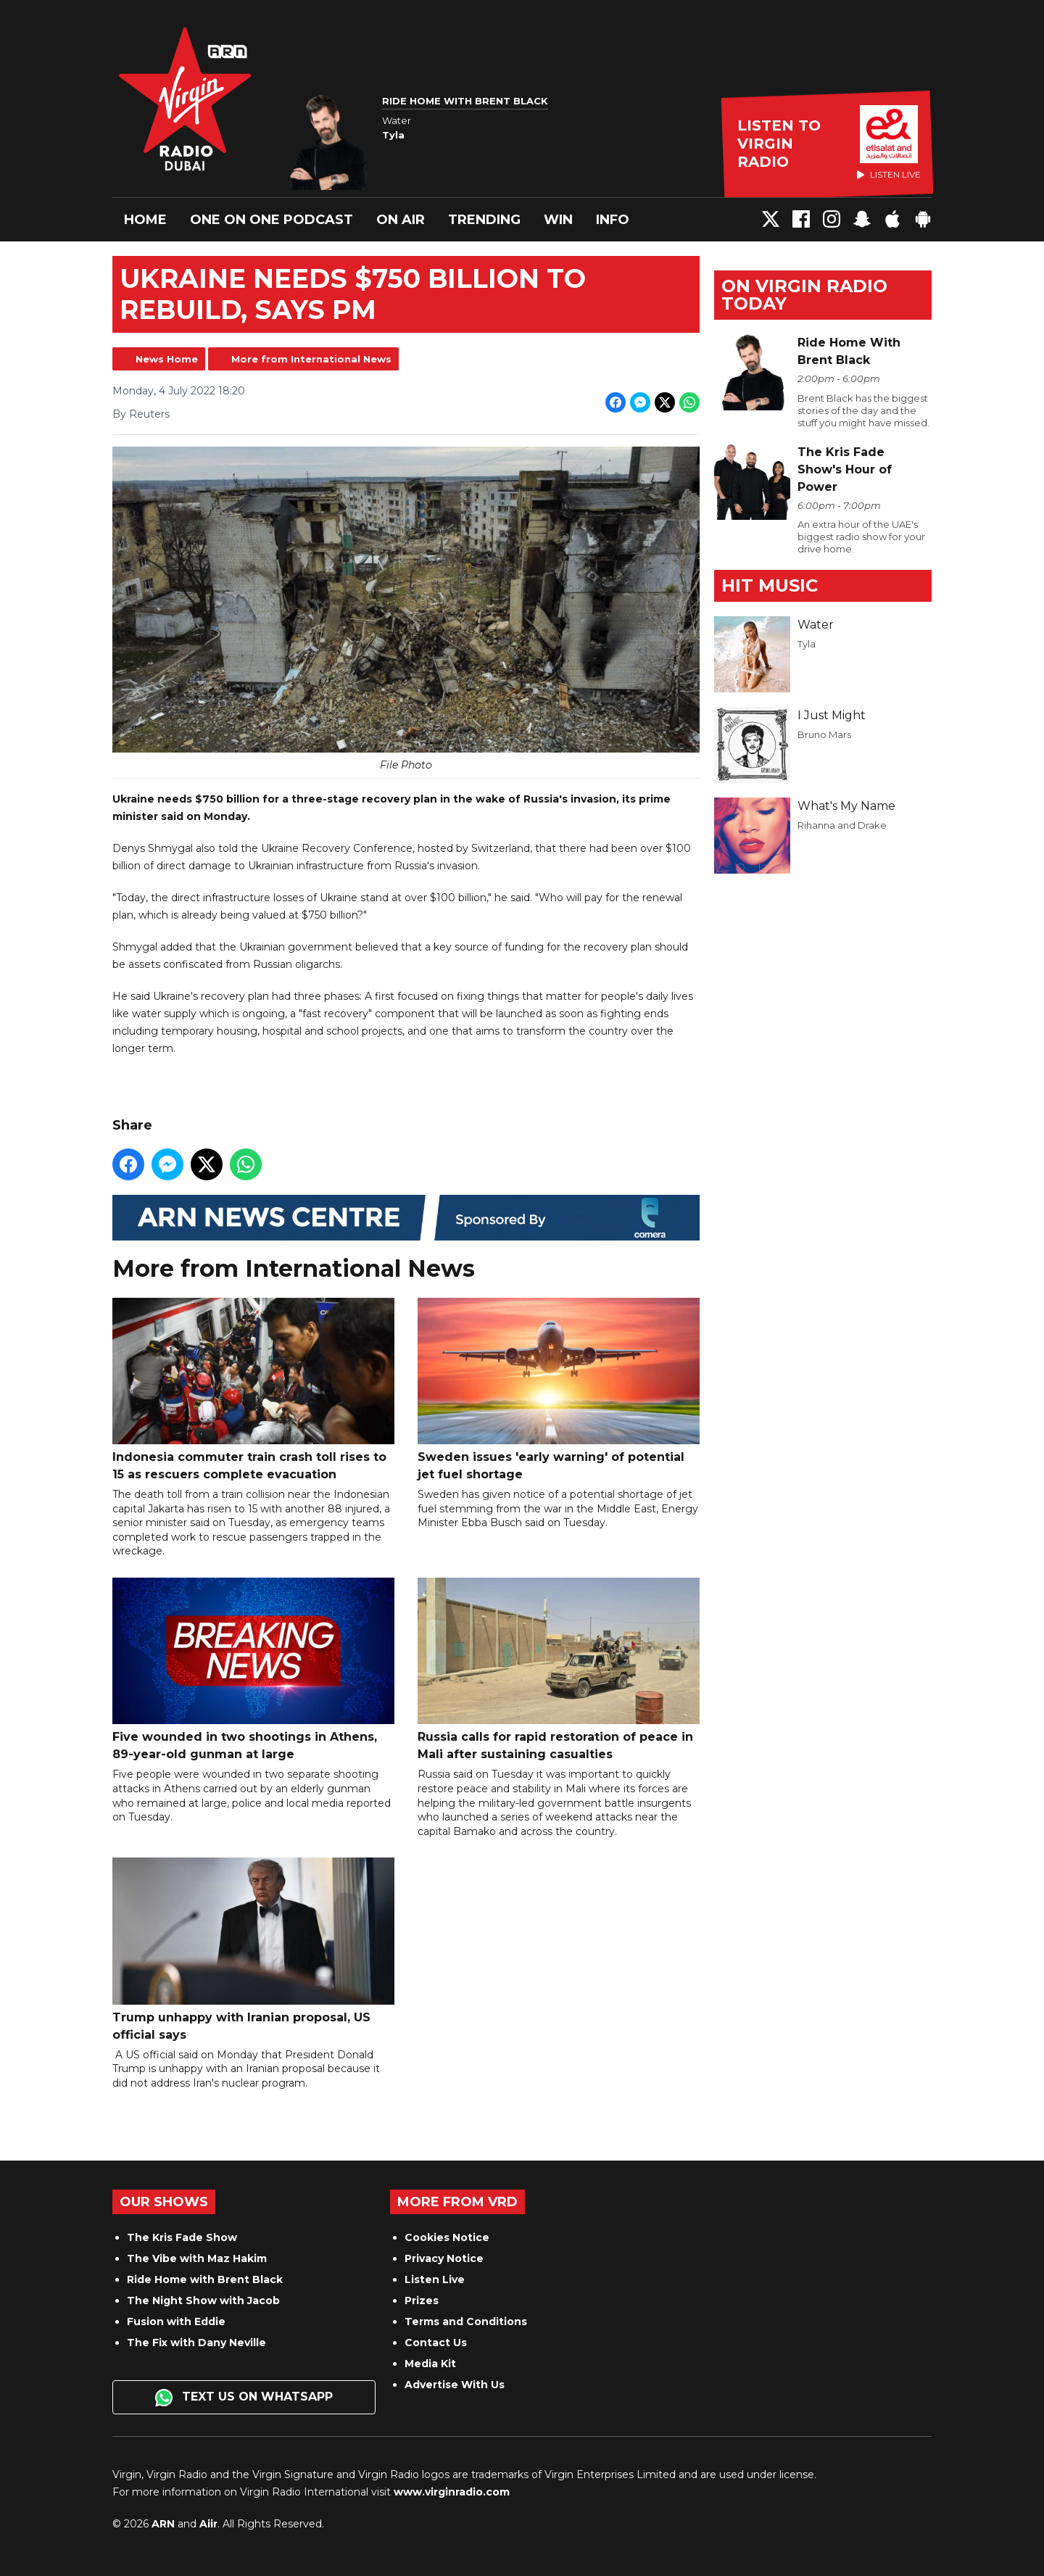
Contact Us (436, 2342)
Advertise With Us (455, 2384)
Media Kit (430, 2363)
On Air (400, 220)
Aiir (208, 2523)
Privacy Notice (444, 2258)
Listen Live (435, 2279)
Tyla (807, 644)
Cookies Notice (447, 2237)
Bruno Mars (824, 734)
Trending (484, 220)
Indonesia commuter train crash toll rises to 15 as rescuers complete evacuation (253, 1389)
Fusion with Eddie (176, 2321)
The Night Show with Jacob (203, 2300)
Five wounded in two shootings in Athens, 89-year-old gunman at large (253, 1669)
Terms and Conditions (466, 2321)
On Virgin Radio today (804, 295)
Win (558, 220)
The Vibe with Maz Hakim (197, 2258)
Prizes (422, 2300)
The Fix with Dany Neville (196, 2342)
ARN (163, 2523)
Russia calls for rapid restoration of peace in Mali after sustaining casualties (559, 1669)
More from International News (311, 359)
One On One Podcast (271, 220)
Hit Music (769, 585)
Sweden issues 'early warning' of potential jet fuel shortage (559, 1389)
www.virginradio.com (452, 2491)
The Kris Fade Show (182, 2237)
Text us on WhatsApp (244, 2397)
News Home (167, 359)
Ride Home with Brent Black (205, 2279)
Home (145, 220)
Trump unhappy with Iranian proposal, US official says (253, 1950)
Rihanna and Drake (842, 825)
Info (612, 220)
